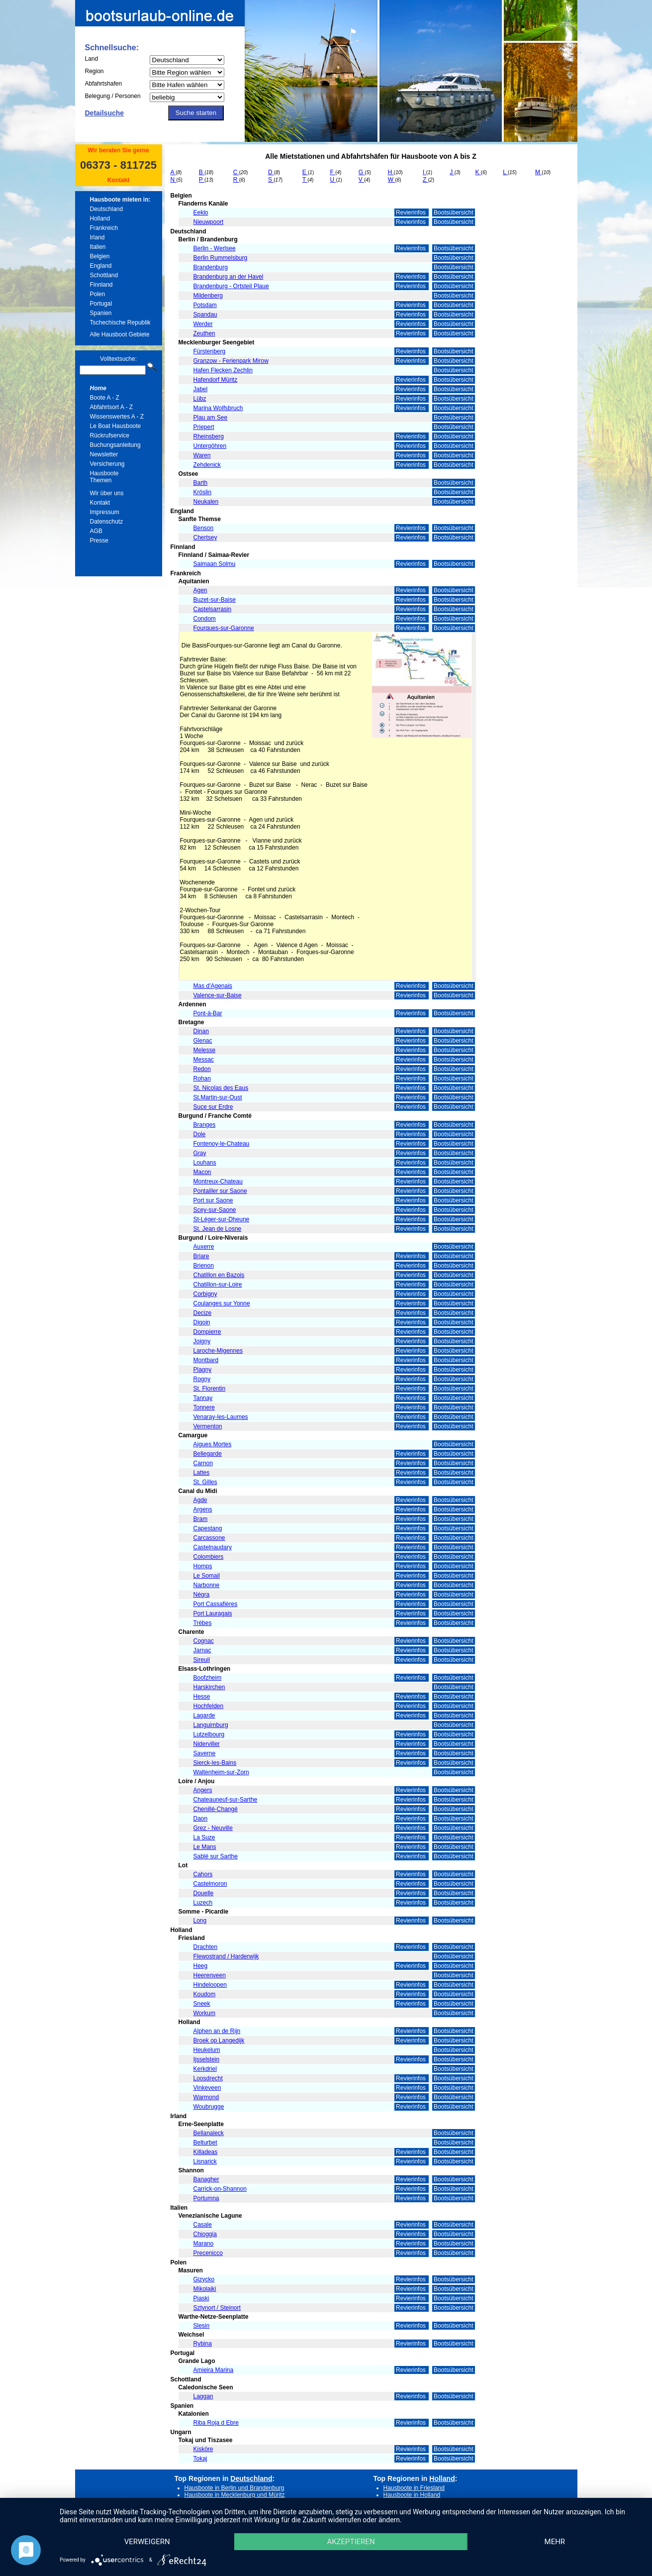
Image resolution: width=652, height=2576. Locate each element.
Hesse (201, 1696)
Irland (97, 237)
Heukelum (206, 2049)
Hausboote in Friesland (414, 2487)
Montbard (206, 1360)
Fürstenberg (209, 351)
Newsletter (104, 454)
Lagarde (204, 1715)
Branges (204, 1124)
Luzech (203, 1902)
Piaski (201, 2298)
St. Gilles (205, 1482)
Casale (202, 2224)
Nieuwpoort (208, 221)
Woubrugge (208, 2106)
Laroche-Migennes (218, 1350)
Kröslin (202, 492)
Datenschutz (106, 521)
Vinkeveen (207, 2087)
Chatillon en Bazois (219, 1275)
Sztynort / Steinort (217, 2307)
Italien (98, 246)
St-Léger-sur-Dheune (221, 1219)
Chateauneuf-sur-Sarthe (225, 1799)
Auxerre (203, 1246)
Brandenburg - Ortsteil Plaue (231, 286)
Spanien (101, 313)
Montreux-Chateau (218, 1181)
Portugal (101, 303)
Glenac (202, 1040)
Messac (203, 1059)
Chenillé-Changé (215, 1809)
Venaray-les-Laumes (220, 1416)
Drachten (205, 1946)
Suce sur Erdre (213, 1106)
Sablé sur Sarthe (215, 1856)
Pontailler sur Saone (220, 1190)
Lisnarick (205, 2161)
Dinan (201, 1031)
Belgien (100, 256)
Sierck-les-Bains (215, 1762)
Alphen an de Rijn (217, 2031)
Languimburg (210, 1724)
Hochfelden (208, 1706)
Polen (97, 294)
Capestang (207, 1528)
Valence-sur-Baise (217, 995)
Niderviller (206, 1743)
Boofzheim (207, 1677)
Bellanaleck (208, 2133)
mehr (555, 2541)
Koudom (204, 1994)
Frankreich (104, 227)
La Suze (204, 1837)
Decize (202, 1312)
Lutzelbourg (209, 1734)
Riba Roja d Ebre (216, 2422)
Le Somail (206, 1575)
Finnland (101, 284)
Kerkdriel (205, 2068)
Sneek (201, 2003)
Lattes (201, 1472)
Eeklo (200, 212)
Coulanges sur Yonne (221, 1303)
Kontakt (118, 180)
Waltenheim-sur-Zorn (221, 1772)
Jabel (200, 389)
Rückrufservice (109, 435)
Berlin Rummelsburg (220, 257)
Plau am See (210, 417)
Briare (201, 1256)
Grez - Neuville (213, 1828)
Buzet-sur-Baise (214, 599)
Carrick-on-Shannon (220, 2188)
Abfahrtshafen (103, 83)
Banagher (206, 2179)
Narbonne (206, 1585)
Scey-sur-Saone (214, 1209)
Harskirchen (209, 1687)
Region (94, 71)
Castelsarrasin (212, 609)
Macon (202, 1172)
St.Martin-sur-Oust (217, 1097)
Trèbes (202, 1622)
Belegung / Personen (113, 96)
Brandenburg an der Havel (228, 276)
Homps (202, 1566)
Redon (202, 1069)
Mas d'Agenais (212, 985)
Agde (200, 1500)
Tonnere (204, 1407)
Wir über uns (107, 493)
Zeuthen (204, 333)
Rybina (202, 2343)
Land (91, 58)
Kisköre (203, 2449)
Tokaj (200, 2458)
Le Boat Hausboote (115, 426)
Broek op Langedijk (219, 2040)
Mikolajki (204, 2288)
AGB (96, 531)
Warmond (206, 2097)
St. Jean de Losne (217, 1228)
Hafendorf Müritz (215, 379)
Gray (199, 1153)
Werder (203, 324)
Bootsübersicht (453, 212)
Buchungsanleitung (115, 444)
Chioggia (205, 2234)
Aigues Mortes (212, 1444)
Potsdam (205, 305)
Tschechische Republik (120, 322)
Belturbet (205, 2142)
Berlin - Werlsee (214, 248)
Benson (203, 528)
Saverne (204, 1753)
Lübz (199, 398)
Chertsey (205, 537)
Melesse (204, 1050)
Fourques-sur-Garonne (223, 628)
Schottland (104, 275)
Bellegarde (207, 1453)
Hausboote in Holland (412, 2494)
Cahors (203, 1874)
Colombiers (208, 1556)
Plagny (202, 1369)
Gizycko (204, 2279)
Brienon (203, 1265)
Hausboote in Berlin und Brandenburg (234, 2487)
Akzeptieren (350, 2541)
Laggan (203, 2396)
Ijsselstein (206, 2059)
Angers (202, 1790)
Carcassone (209, 1537)
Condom (204, 618)
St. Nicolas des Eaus (221, 1087)
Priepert (203, 427)
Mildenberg (208, 295)
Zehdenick (207, 464)
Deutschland (106, 209)
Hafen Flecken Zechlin (223, 370)
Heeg (200, 1965)
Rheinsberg (208, 436)
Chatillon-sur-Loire (217, 1284)
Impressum (104, 512)
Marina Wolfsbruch (218, 408)
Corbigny (205, 1293)
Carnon (203, 1463)
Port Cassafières (215, 1604)
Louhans (204, 1162)
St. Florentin (209, 1388)
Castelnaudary (212, 1547)
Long (200, 1920)
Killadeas (205, 2151)
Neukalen (206, 501)
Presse (99, 540)
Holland (100, 218)
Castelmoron (210, 1883)
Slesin (201, 2325)
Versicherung (107, 463)
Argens (202, 1509)
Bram (200, 1518)
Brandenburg (210, 267)
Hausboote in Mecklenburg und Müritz (235, 2494)
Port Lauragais (212, 1613)
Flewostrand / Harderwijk (226, 1956)
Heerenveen (209, 1975)
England (101, 265)
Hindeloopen (210, 1984)
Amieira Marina (213, 2369)
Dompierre (207, 1331)
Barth (200, 482)
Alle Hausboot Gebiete (120, 334)
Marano (203, 2243)
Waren (202, 455)
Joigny (202, 1341)
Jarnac (202, 1650)
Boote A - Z (104, 397)
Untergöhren (210, 445)
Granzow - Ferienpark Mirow (231, 360)
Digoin (201, 1322)
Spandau (205, 314)
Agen (200, 590)
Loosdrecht (208, 2078)
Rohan (202, 1078)
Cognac (203, 1640)
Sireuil (201, 1659)
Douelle (203, 1893)
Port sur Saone (213, 1200)
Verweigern (147, 2541)
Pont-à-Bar (207, 1013)
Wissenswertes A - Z (117, 416)
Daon (200, 1818)
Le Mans (204, 1846)
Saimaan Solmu (214, 563)
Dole (199, 1134)
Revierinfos (411, 212)
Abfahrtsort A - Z (111, 407)
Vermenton (207, 1426)
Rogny (202, 1379)
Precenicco (208, 2253)
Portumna (206, 2198)
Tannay (203, 1398)
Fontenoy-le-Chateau (221, 1143)
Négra (201, 1594)
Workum (204, 2013)
